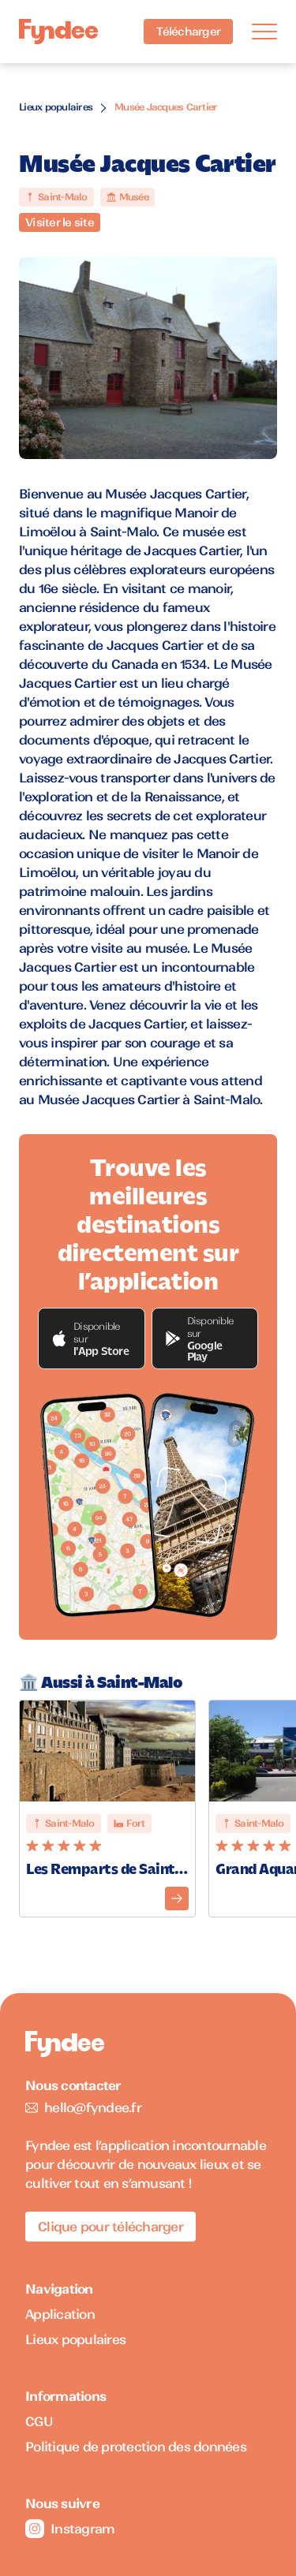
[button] (91, 1338)
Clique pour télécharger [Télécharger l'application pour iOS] (110, 2226)
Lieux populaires (55, 107)
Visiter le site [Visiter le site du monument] (59, 222)
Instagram (69, 2528)
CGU (39, 2421)
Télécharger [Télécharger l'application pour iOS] (188, 31)
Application (60, 2314)
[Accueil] (58, 32)
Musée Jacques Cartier (165, 107)
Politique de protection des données (135, 2447)
